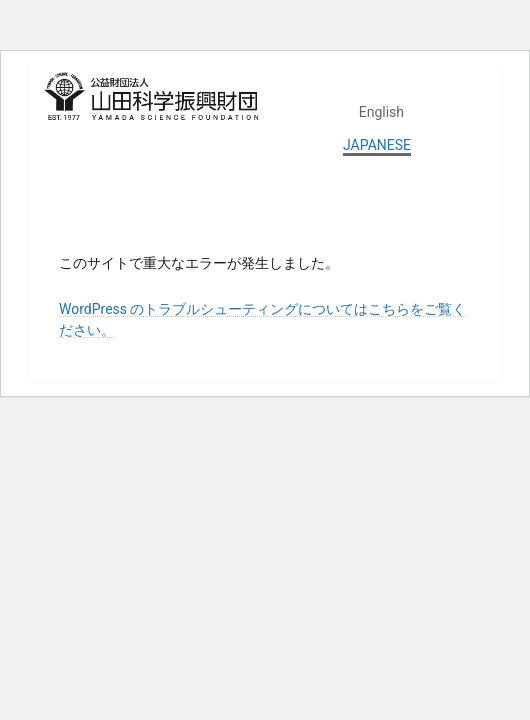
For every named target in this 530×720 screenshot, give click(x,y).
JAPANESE (377, 145)
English (381, 112)
